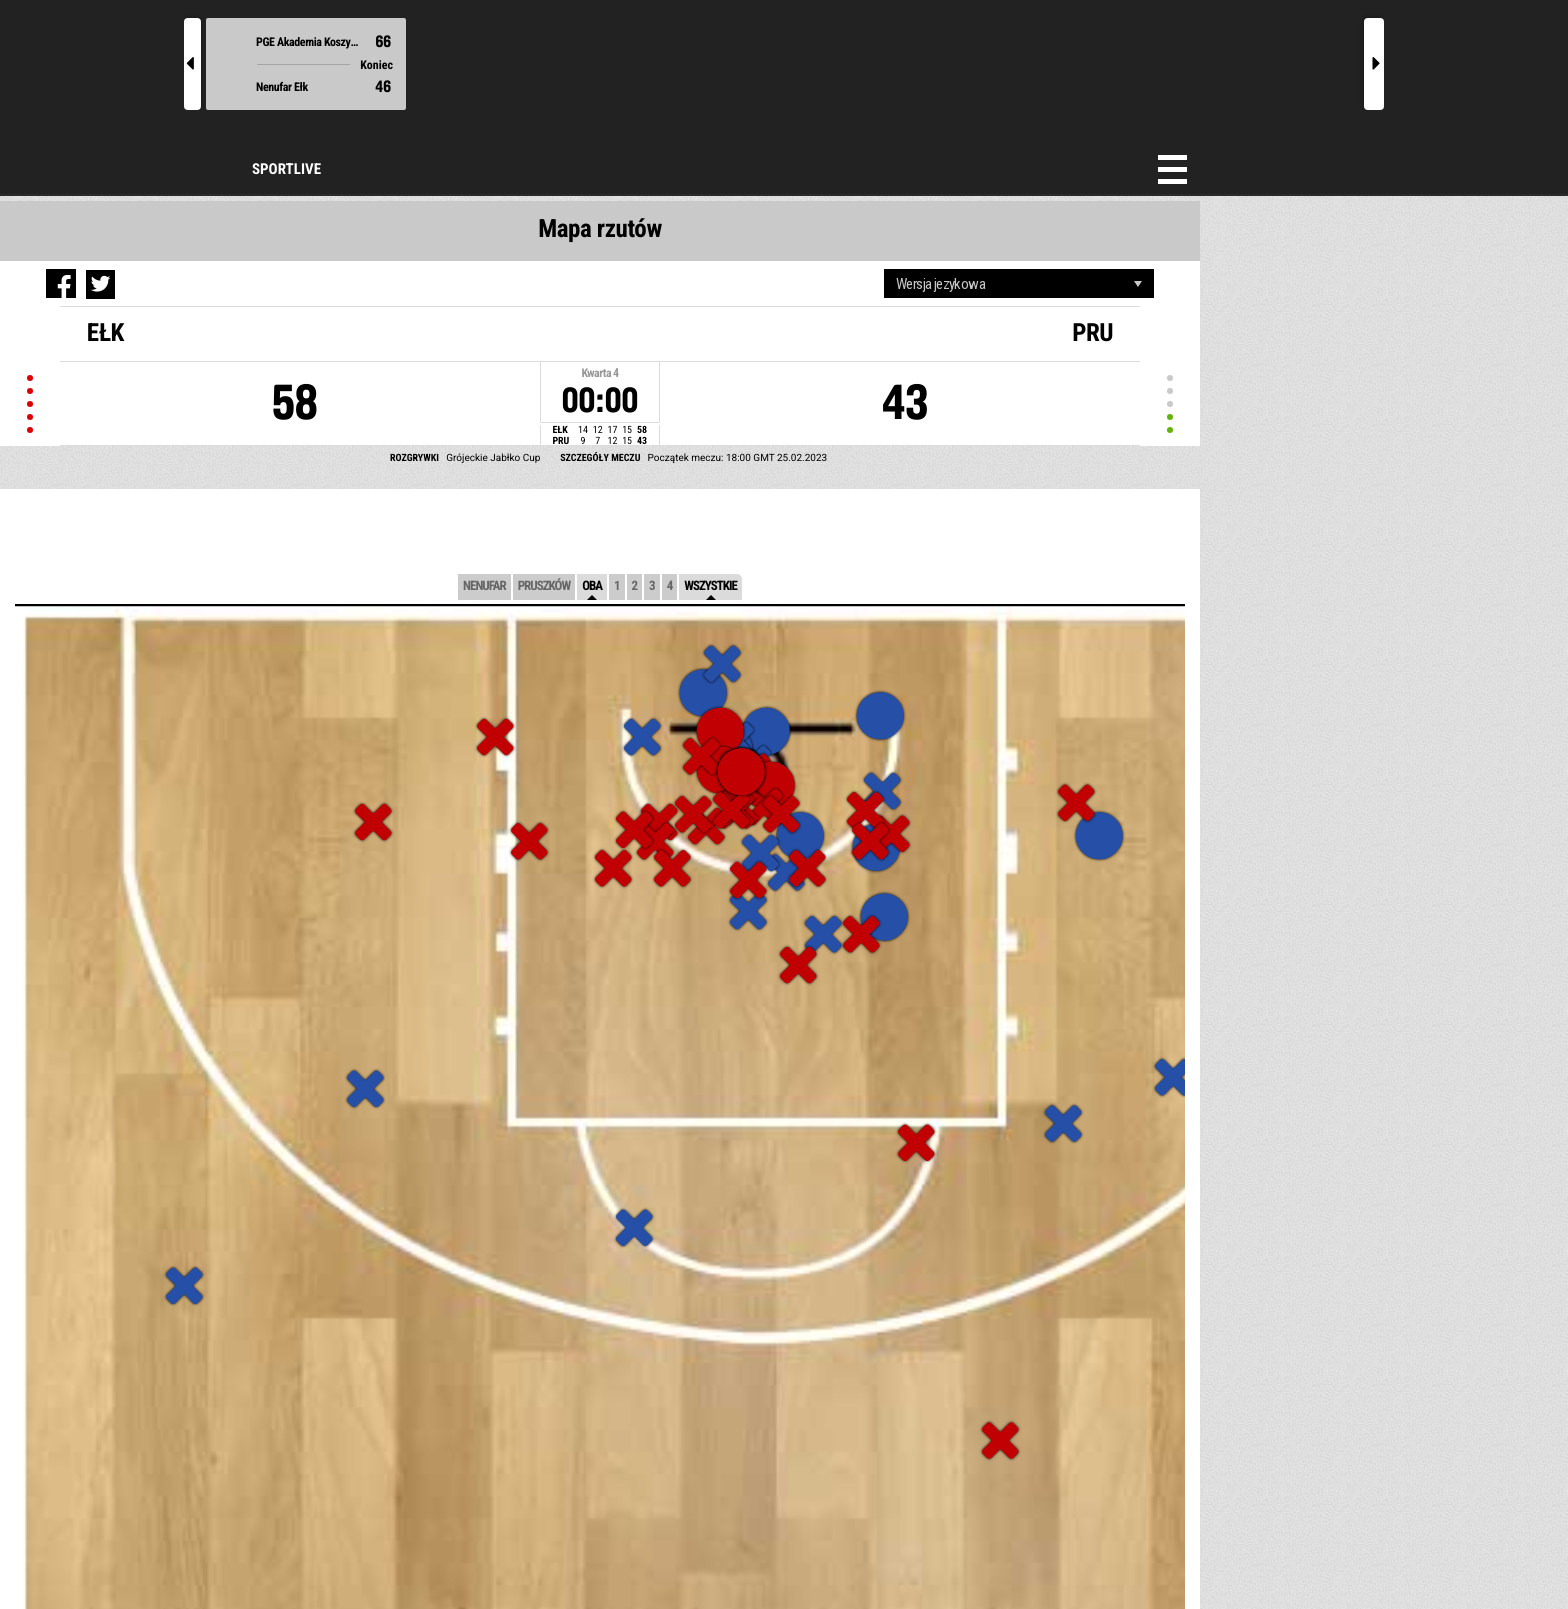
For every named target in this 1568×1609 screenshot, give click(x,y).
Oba (592, 586)
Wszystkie (710, 586)
